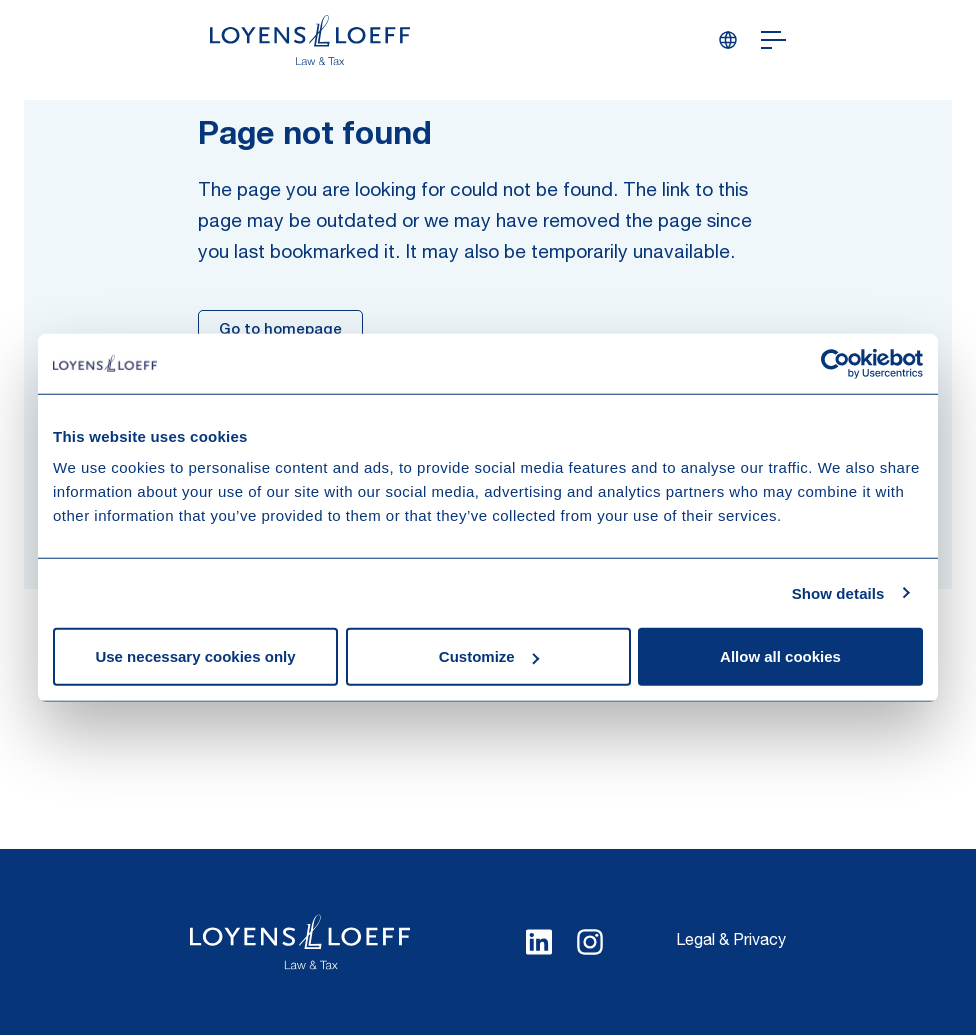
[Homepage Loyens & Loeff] (310, 40)
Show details (838, 592)
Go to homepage (280, 330)
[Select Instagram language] (590, 942)
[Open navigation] (773, 40)
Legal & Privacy (731, 942)
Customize (489, 656)
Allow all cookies (780, 656)
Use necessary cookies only (195, 656)
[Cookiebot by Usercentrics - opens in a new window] (835, 363)
